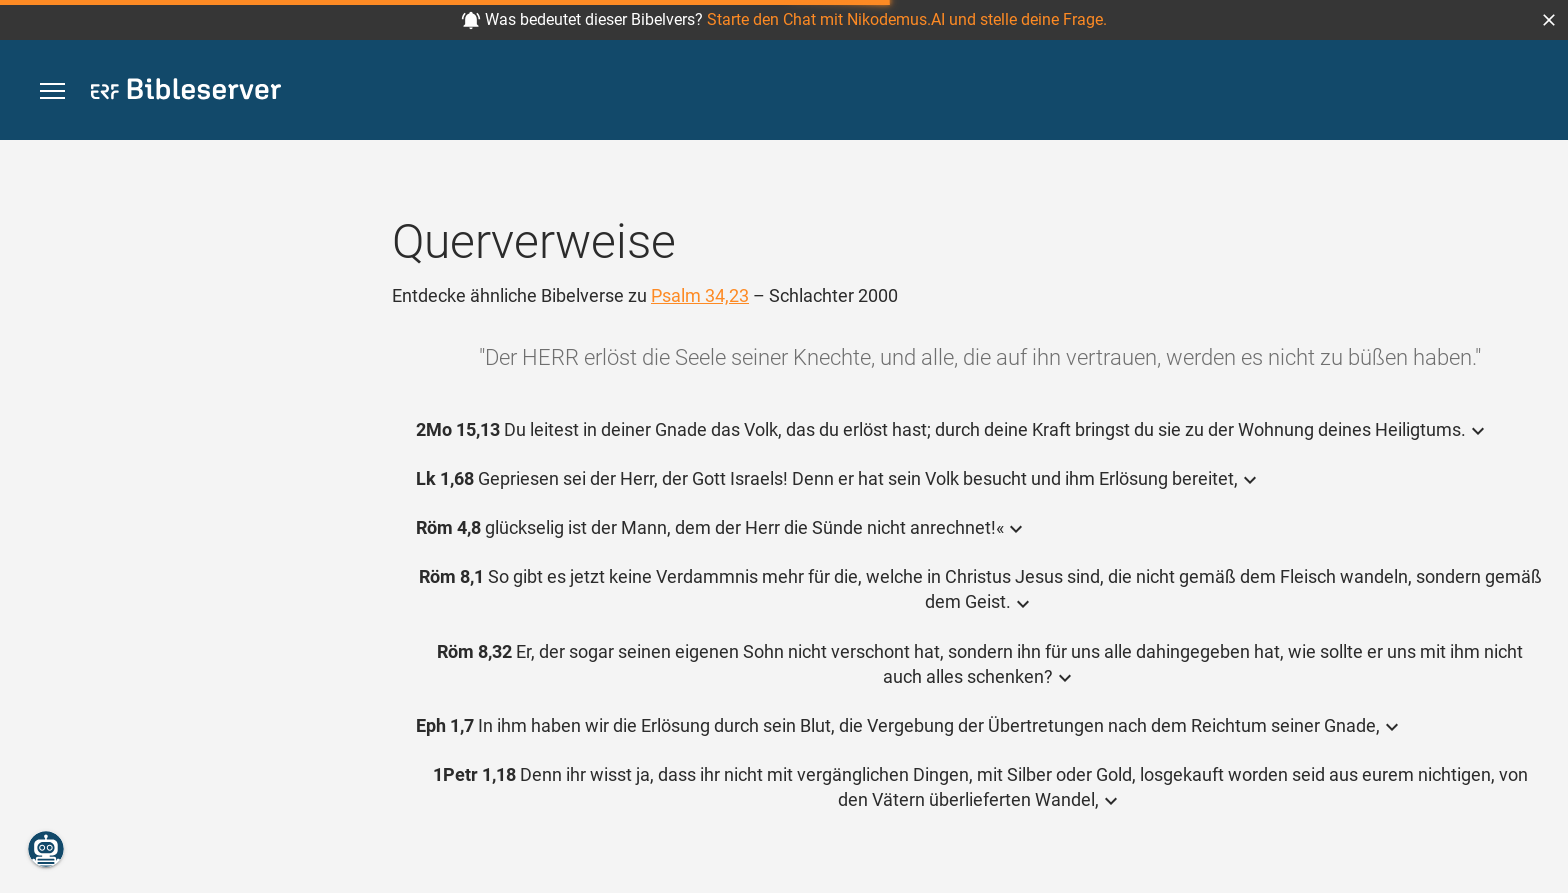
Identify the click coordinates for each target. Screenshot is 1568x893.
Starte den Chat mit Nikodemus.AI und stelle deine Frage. (907, 19)
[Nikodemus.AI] (46, 849)
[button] (1549, 20)
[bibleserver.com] (186, 92)
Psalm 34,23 (700, 295)
